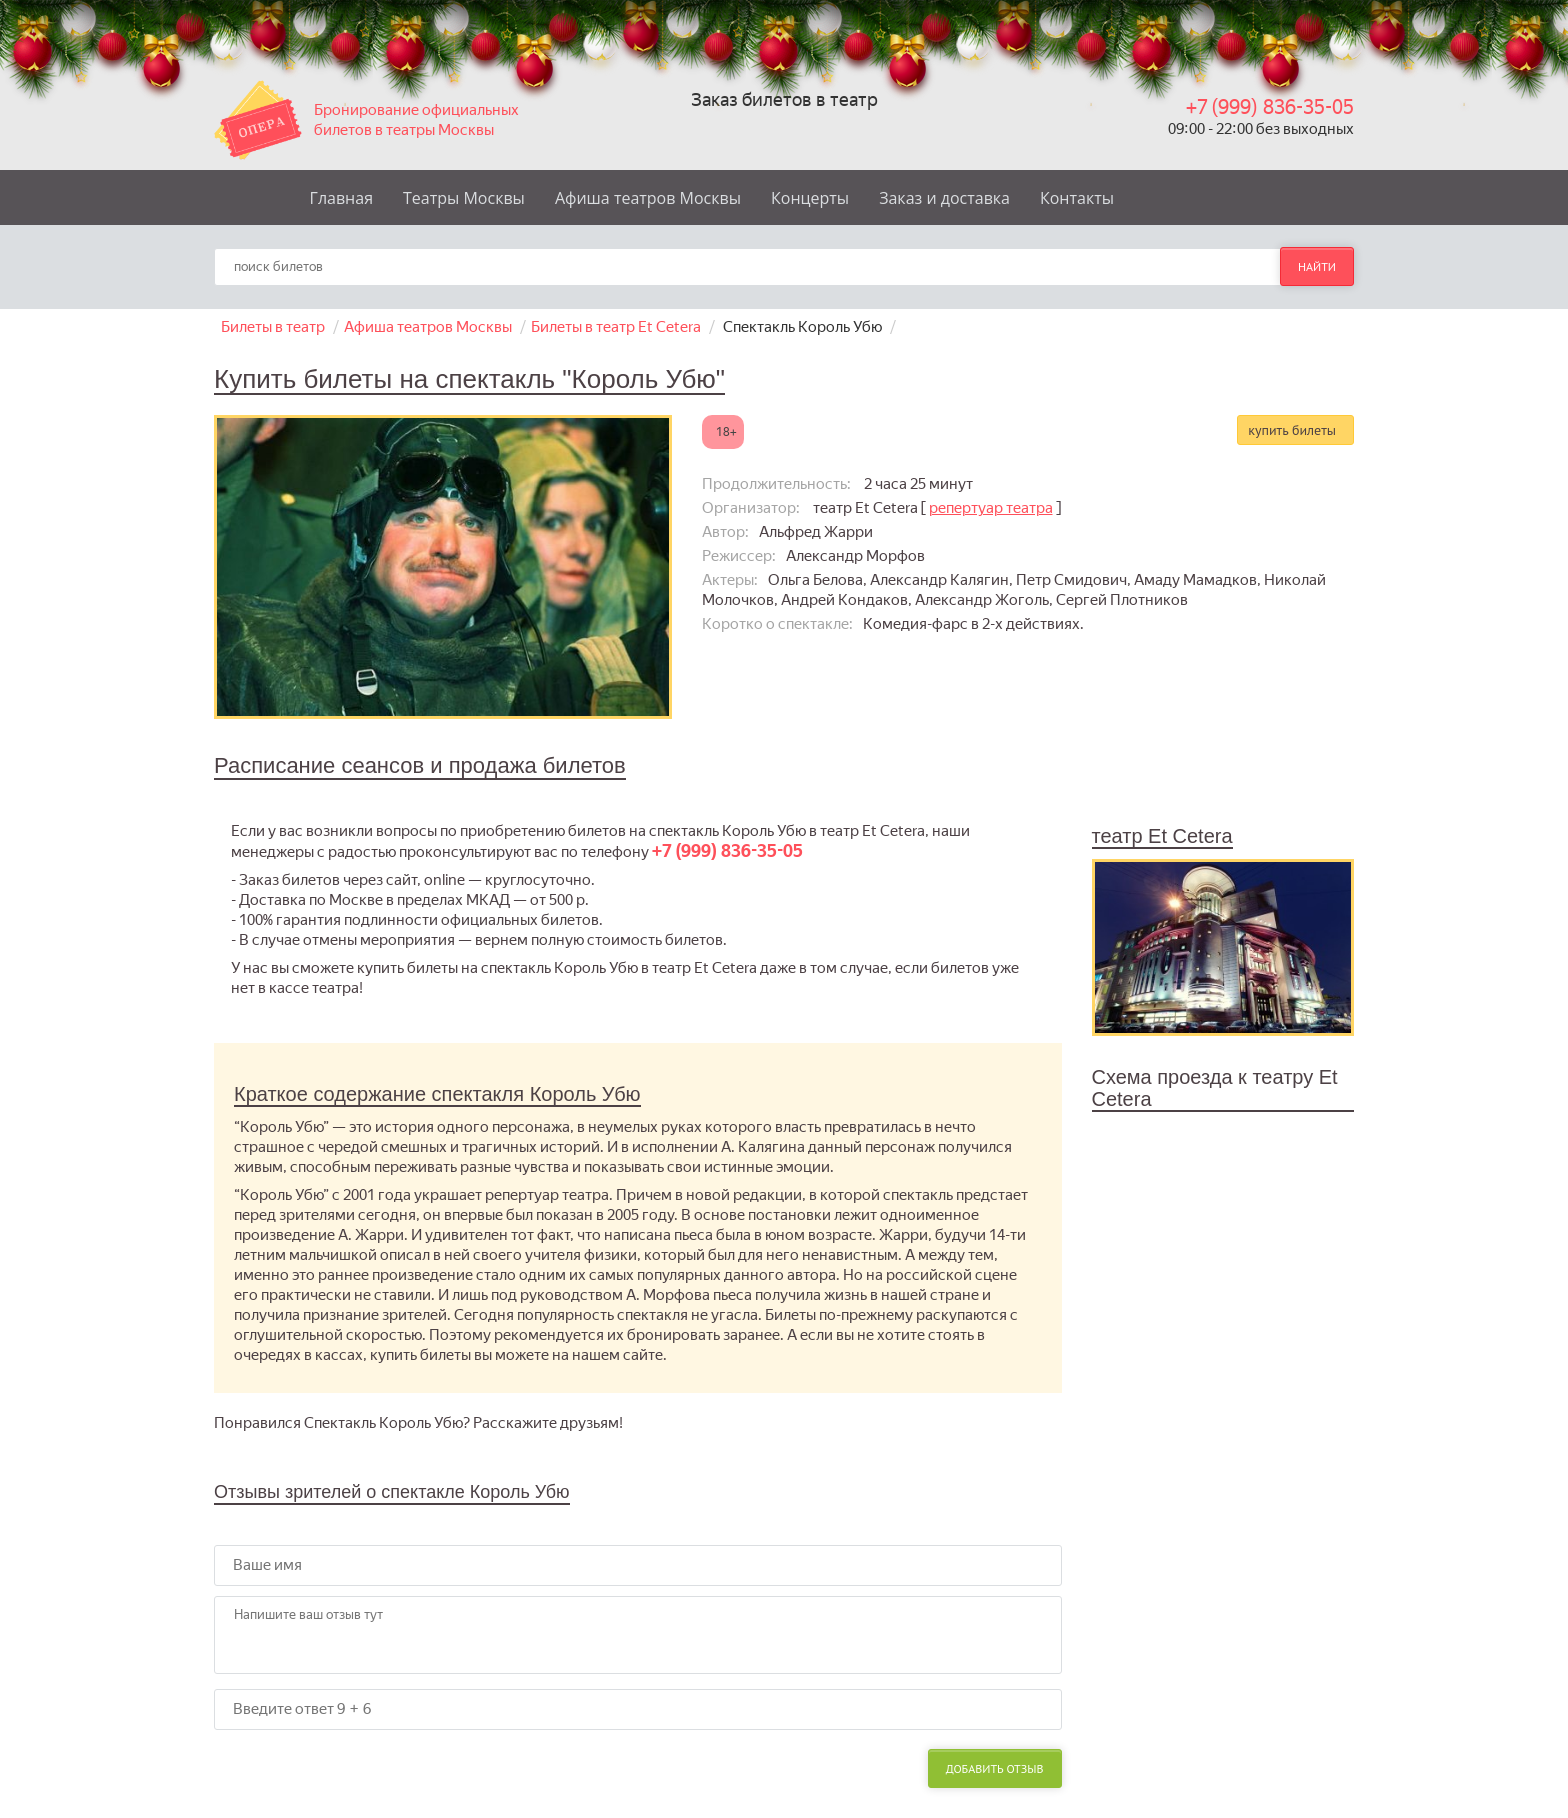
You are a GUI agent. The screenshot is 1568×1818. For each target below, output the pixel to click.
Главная (341, 198)
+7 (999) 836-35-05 (1270, 107)
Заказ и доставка (944, 198)
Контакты (1077, 198)
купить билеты (1292, 430)
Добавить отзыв (995, 1768)
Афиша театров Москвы (648, 198)
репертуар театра (991, 508)
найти (1317, 266)
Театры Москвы (464, 198)
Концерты (810, 198)
